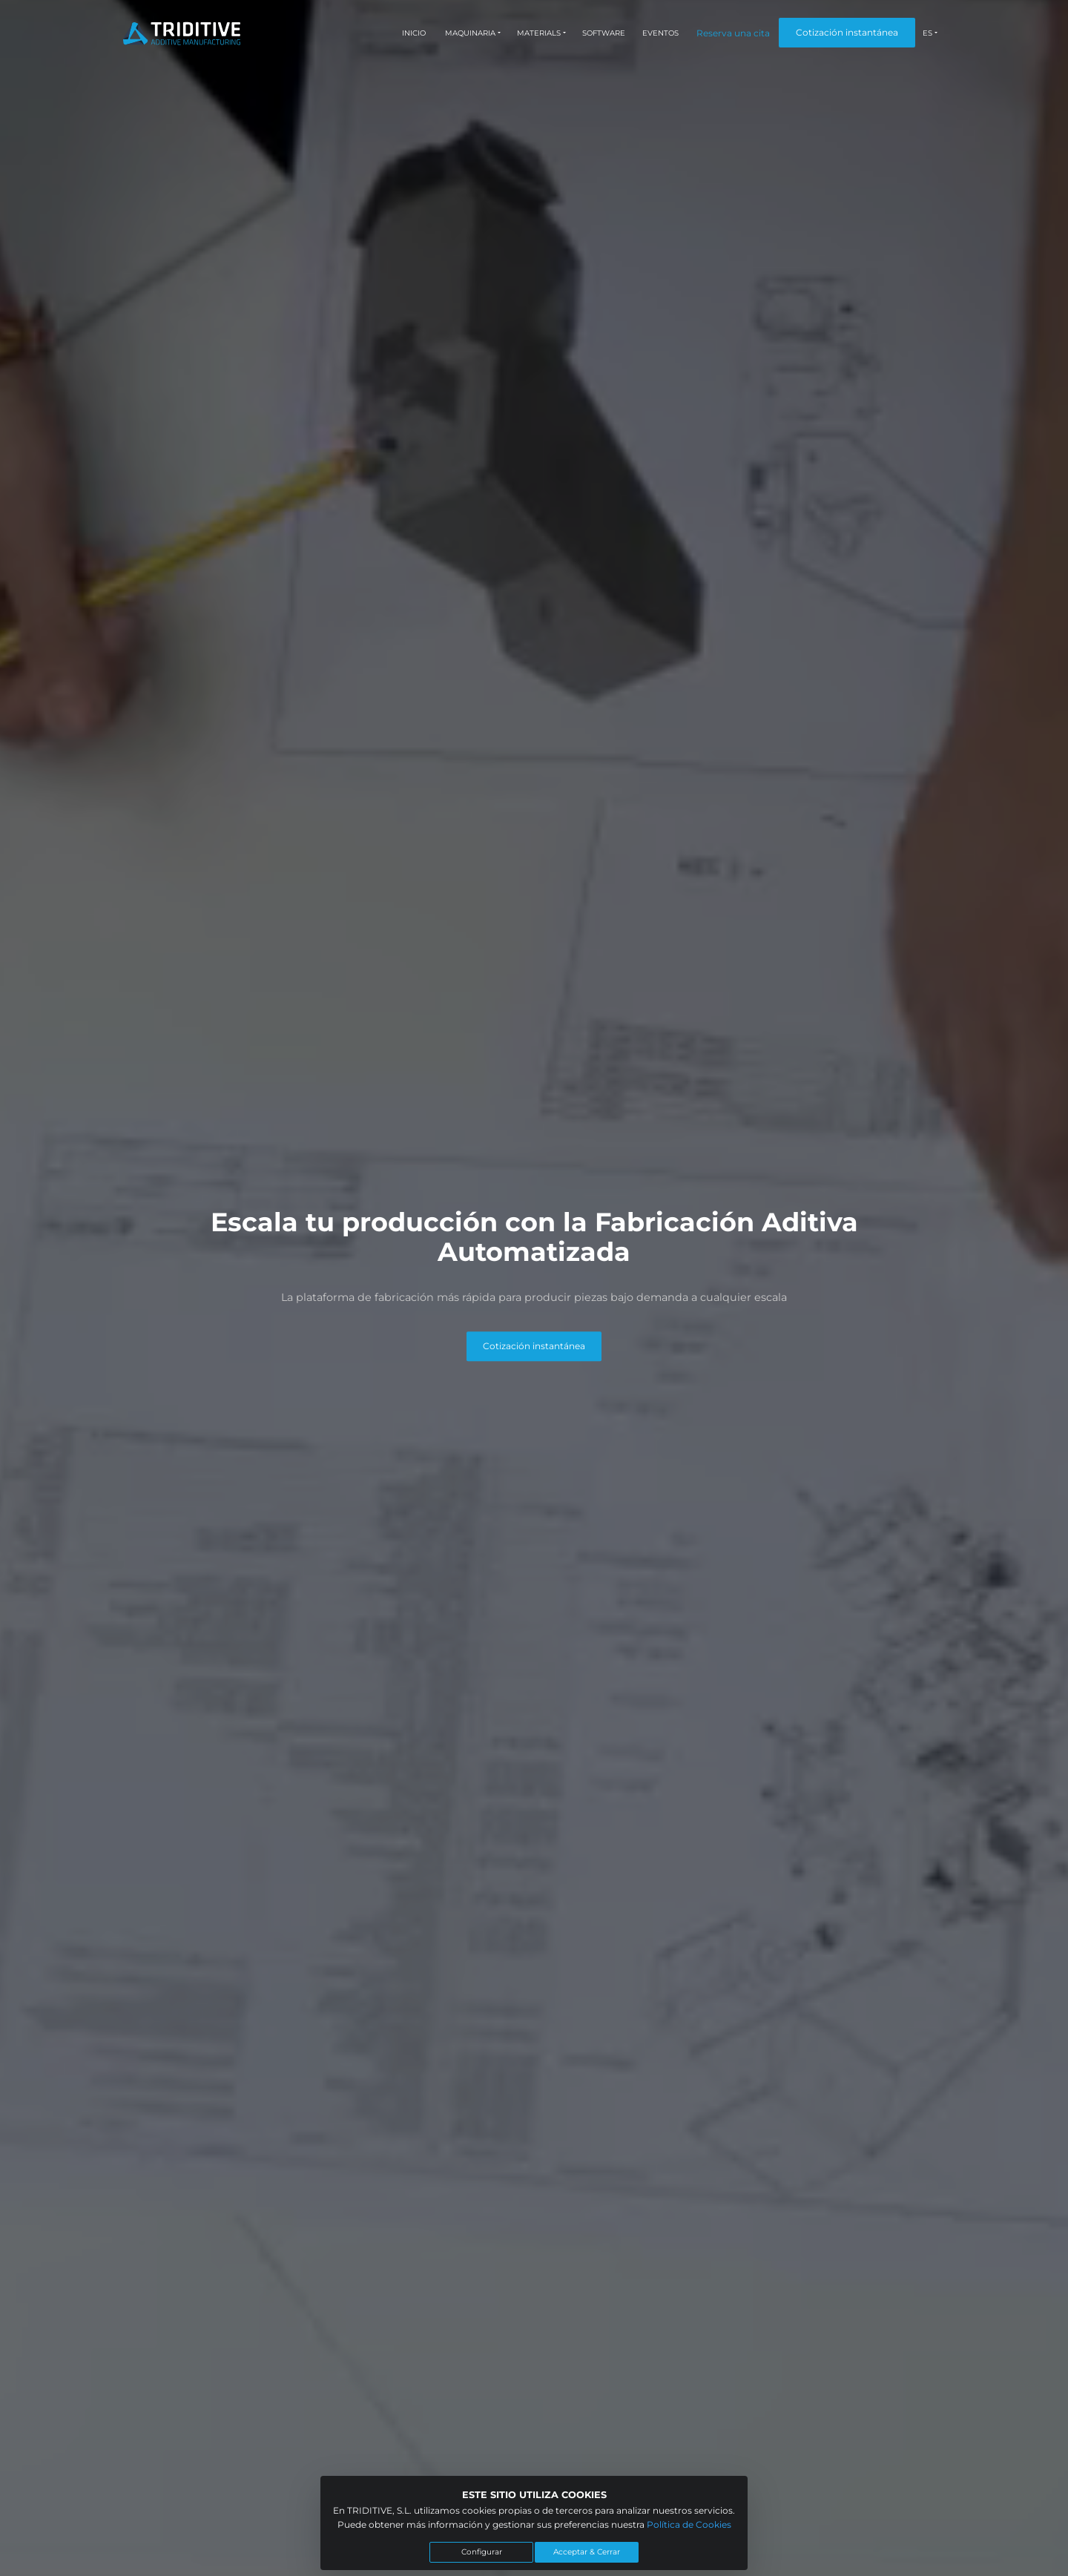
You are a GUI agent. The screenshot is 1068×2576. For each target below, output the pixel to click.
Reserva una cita (733, 33)
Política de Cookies (689, 2524)
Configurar (481, 2552)
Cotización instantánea (847, 32)
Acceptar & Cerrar (586, 2552)
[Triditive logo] (181, 33)
